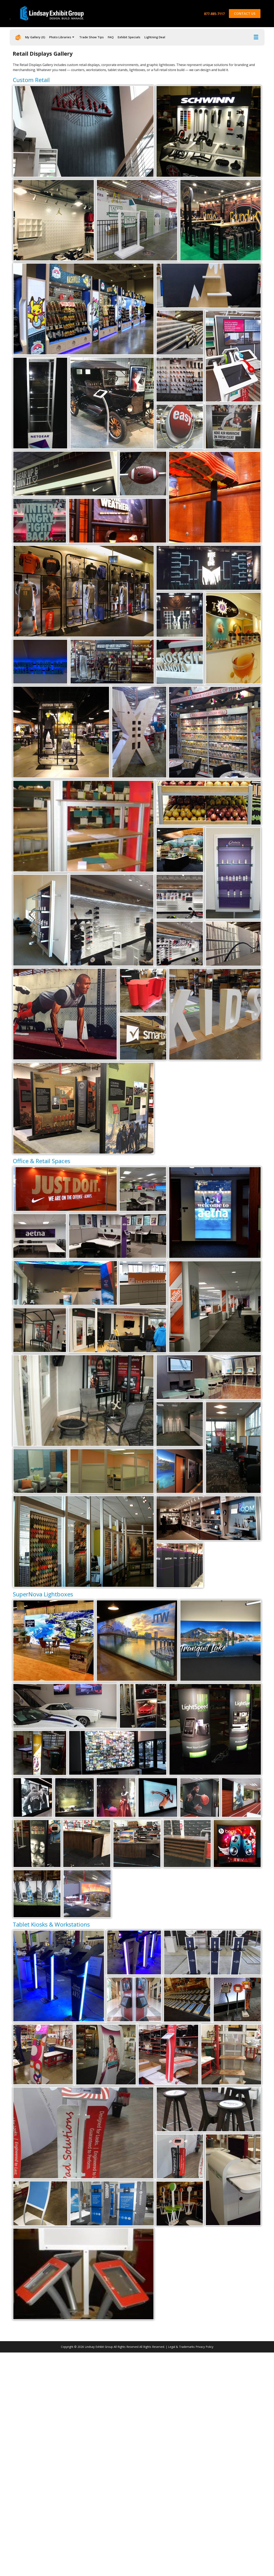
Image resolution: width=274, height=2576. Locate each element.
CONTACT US (244, 13)
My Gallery (35, 37)
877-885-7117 (214, 14)
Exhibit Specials (129, 37)
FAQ (111, 37)
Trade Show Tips (91, 37)
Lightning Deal (154, 37)
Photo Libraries (60, 37)
